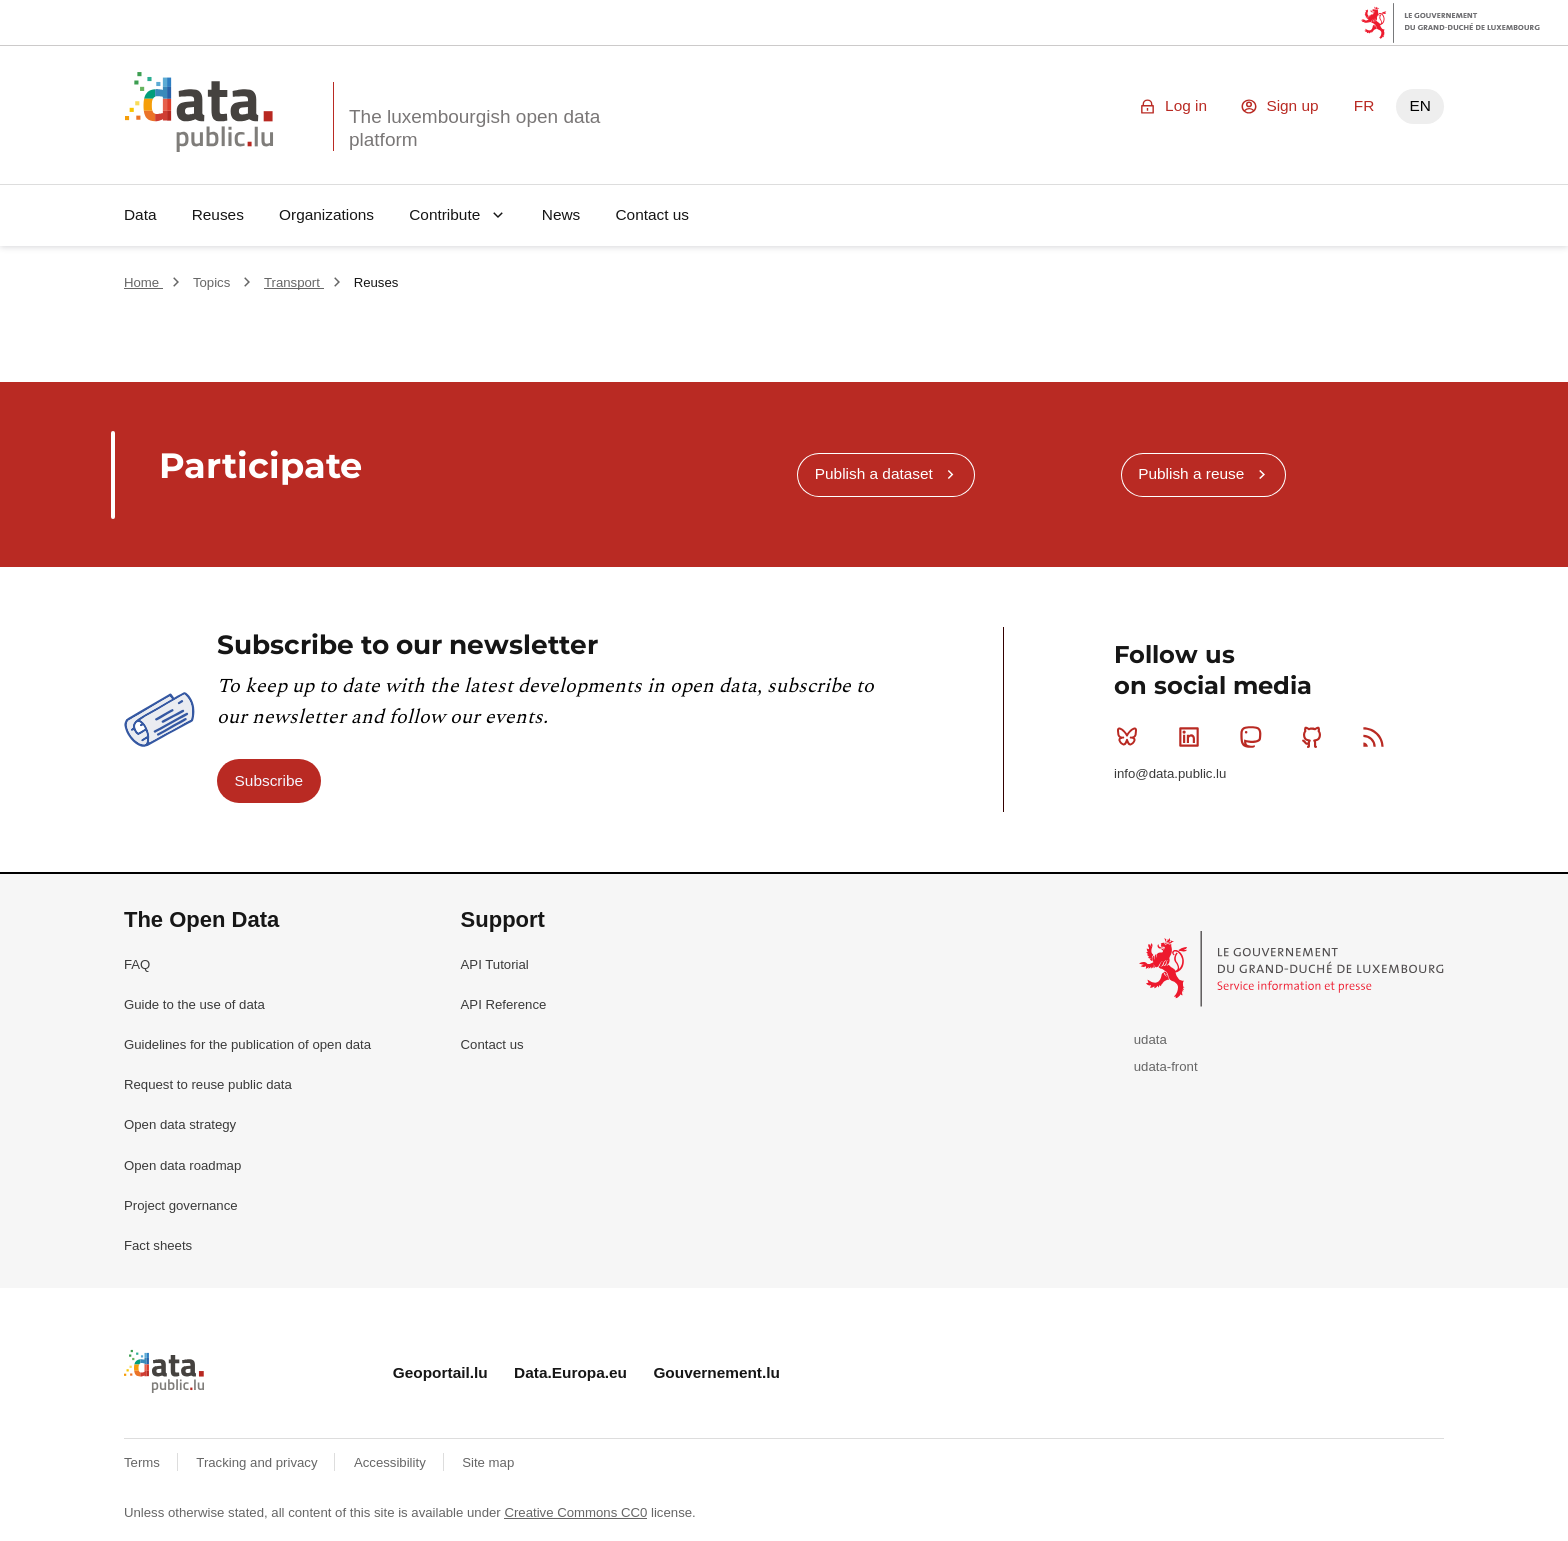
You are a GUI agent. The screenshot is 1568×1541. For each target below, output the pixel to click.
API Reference (504, 1004)
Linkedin (1193, 737)
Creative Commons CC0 (575, 1512)
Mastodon (1254, 737)
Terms (144, 1462)
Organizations (326, 214)
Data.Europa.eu (570, 1372)
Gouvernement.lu (716, 1372)
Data (140, 214)
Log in (1186, 105)
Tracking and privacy (258, 1462)
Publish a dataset (874, 473)
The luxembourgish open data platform (474, 128)
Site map (488, 1462)
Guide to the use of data (194, 1004)
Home (143, 282)
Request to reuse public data (208, 1084)
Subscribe (269, 780)
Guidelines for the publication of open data (247, 1044)
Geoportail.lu (440, 1372)
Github (1316, 737)
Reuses (218, 214)
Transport (294, 282)
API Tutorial (495, 964)
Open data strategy (180, 1124)
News (561, 214)
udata (1150, 1039)
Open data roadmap (182, 1165)
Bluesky (1131, 737)
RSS (1377, 737)
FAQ (137, 964)
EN (1419, 105)
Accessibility (391, 1462)
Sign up (1292, 105)
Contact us (652, 214)
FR (1364, 105)
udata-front (1166, 1066)
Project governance (181, 1205)
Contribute (444, 214)
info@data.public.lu (1170, 773)
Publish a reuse (1191, 473)
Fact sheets (158, 1245)
